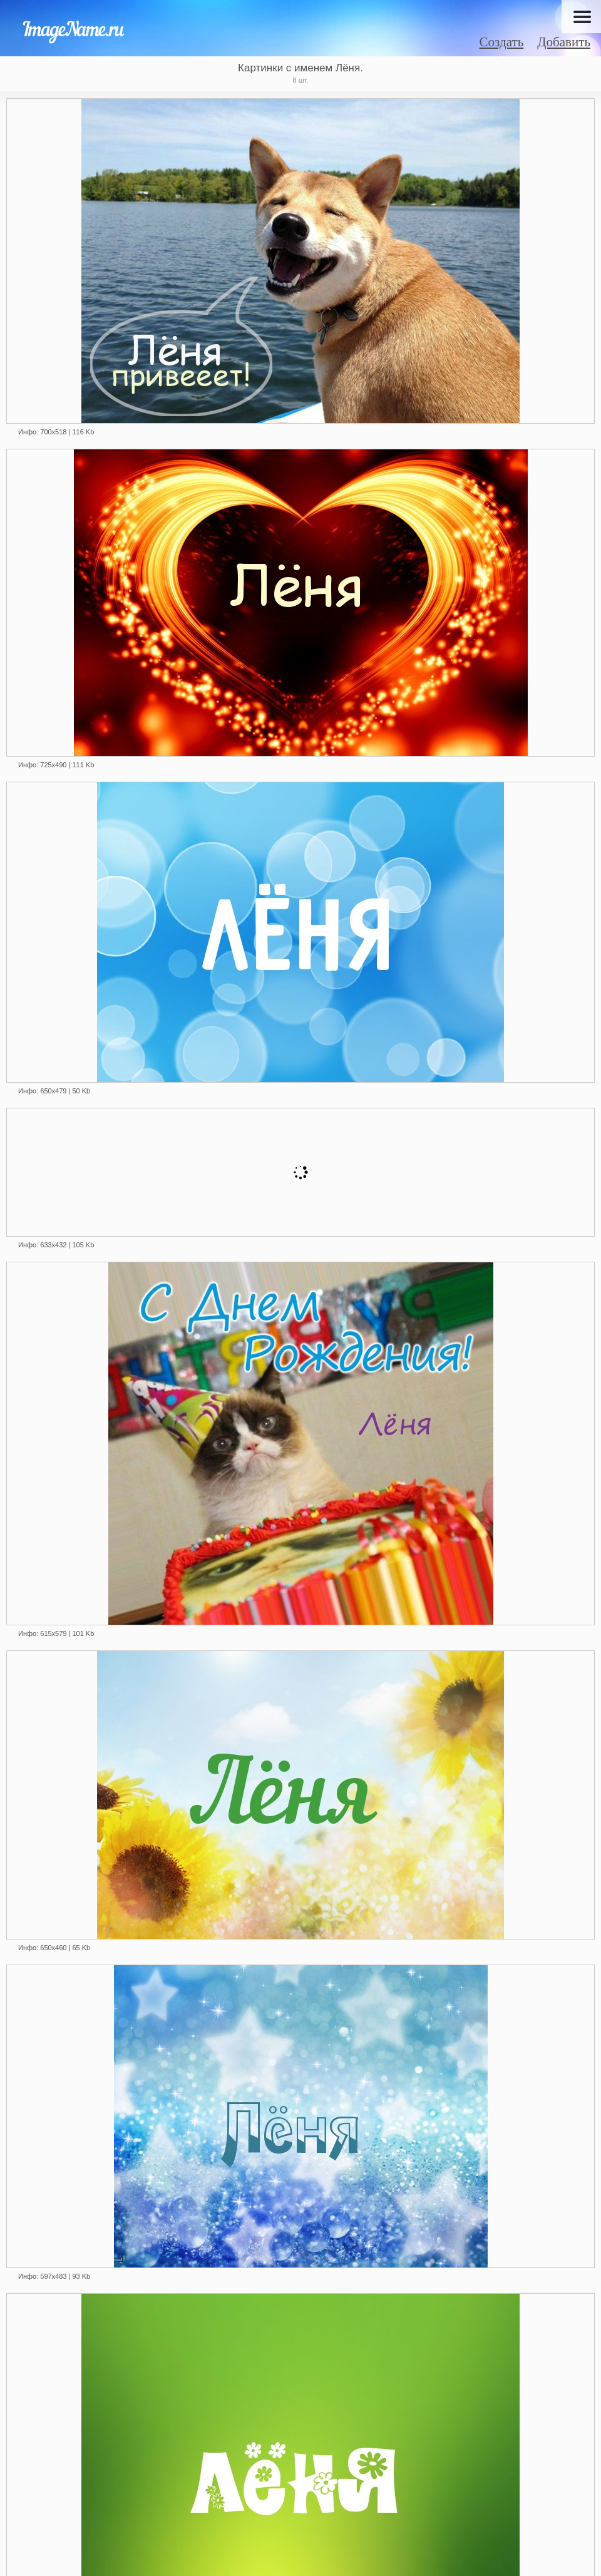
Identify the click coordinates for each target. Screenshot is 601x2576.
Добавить (563, 41)
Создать (502, 41)
